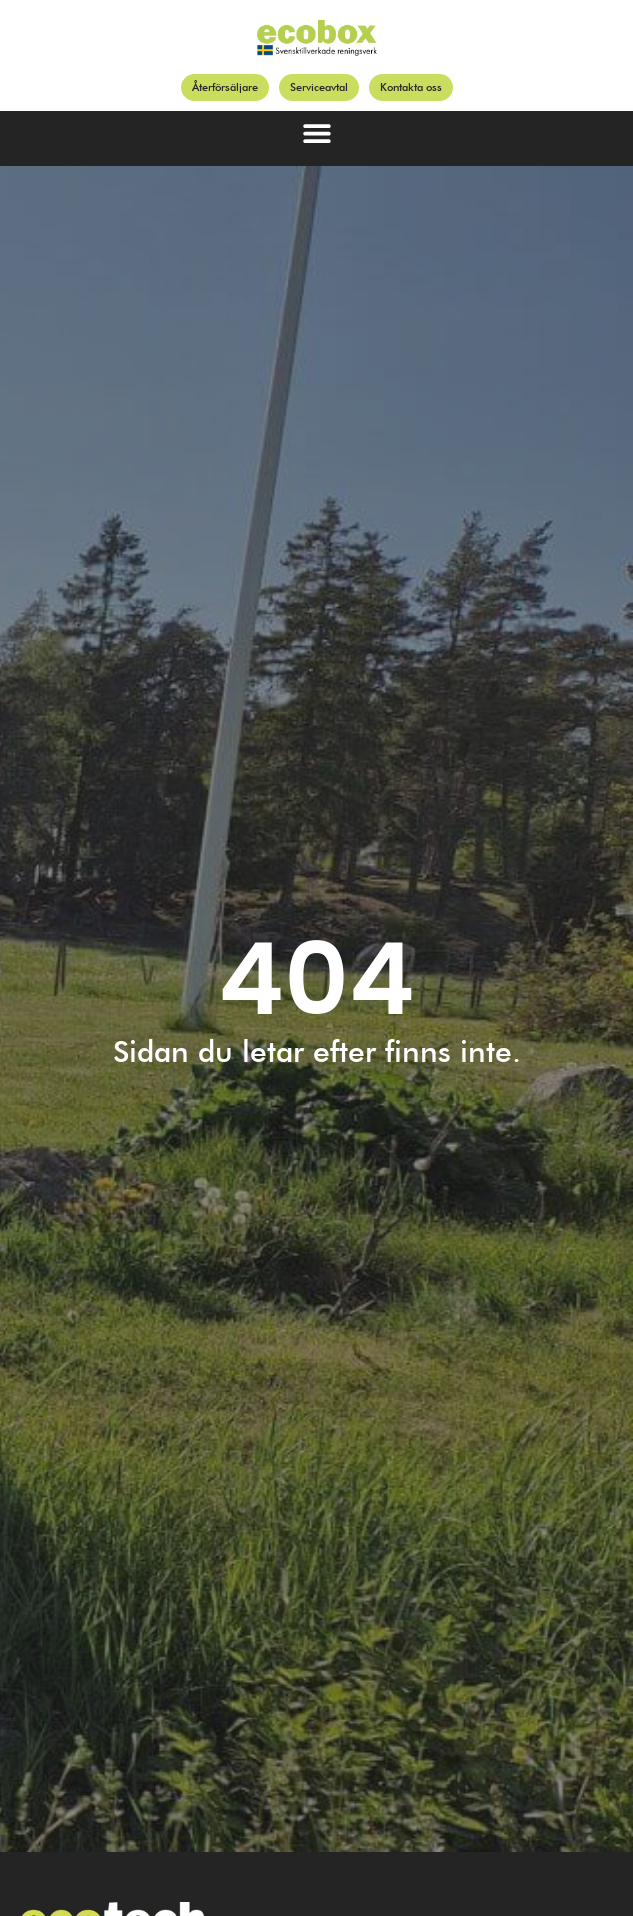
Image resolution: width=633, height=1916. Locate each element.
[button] (316, 133)
